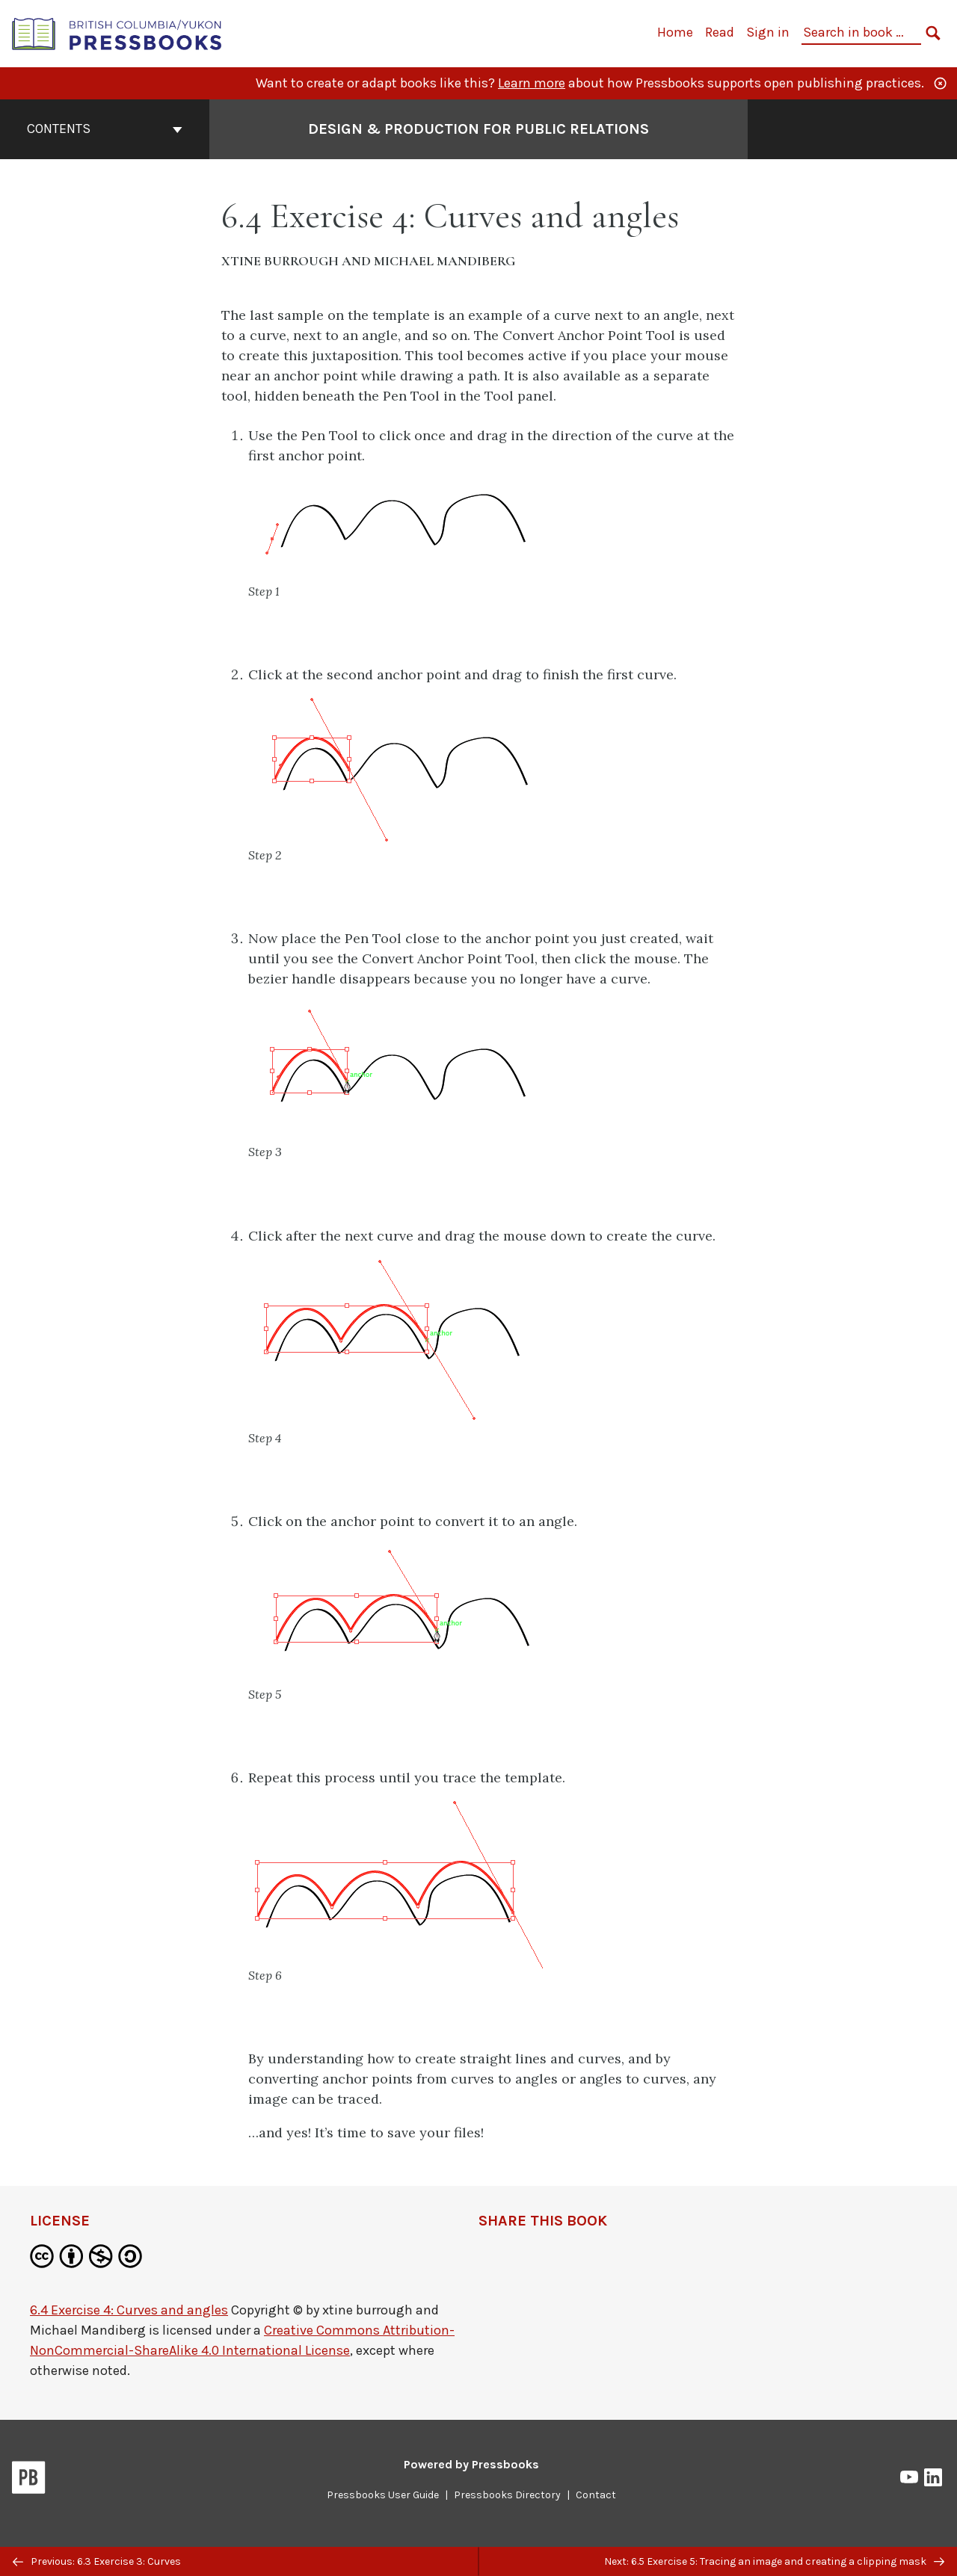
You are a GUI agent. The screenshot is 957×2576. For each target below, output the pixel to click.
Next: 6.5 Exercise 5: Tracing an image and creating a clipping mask (774, 2561)
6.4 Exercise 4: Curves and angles (129, 2310)
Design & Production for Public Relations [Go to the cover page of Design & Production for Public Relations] (478, 129)
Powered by (471, 2464)
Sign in (768, 32)
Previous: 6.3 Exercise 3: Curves (97, 2561)
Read (719, 32)
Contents (104, 128)
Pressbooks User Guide (383, 2495)
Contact (596, 2495)
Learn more (531, 83)
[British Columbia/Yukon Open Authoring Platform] (117, 32)
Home (675, 32)
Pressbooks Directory (507, 2495)
